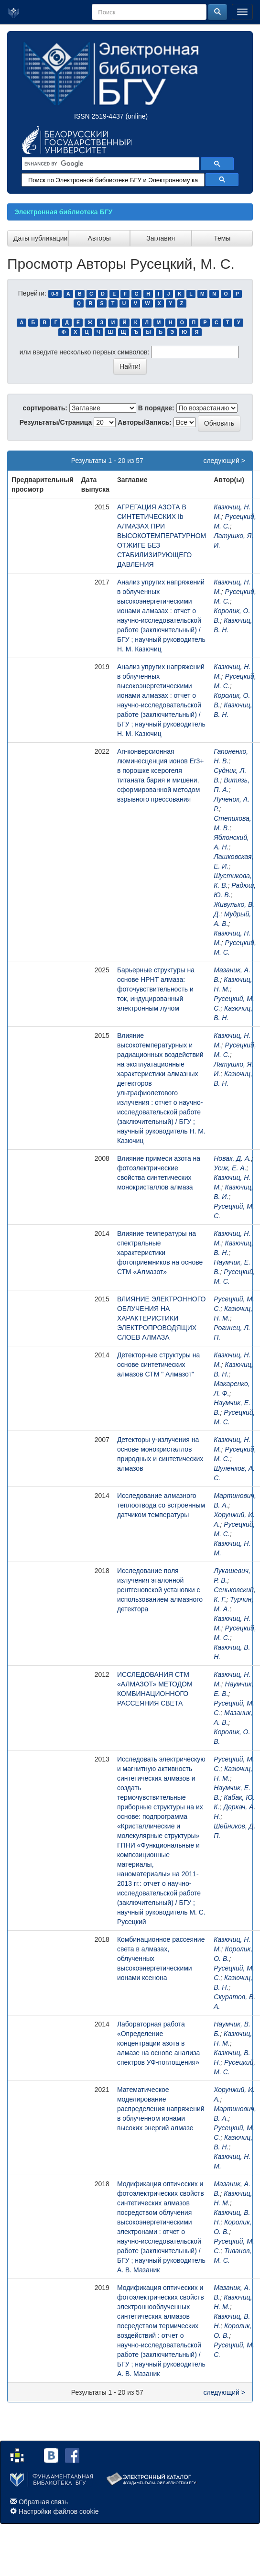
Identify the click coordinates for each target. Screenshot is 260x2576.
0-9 (54, 294)
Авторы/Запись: (145, 422)
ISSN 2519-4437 (99, 116)
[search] (109, 164)
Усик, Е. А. (230, 1168)
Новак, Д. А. (232, 1158)
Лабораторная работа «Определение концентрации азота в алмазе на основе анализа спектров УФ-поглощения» (158, 2043)
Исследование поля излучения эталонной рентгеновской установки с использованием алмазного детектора (160, 1590)
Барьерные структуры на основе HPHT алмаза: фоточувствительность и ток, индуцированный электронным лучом (156, 989)
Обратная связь (43, 2502)
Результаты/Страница (56, 422)
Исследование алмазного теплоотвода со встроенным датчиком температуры (161, 1505)
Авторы (99, 238)
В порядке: (156, 408)
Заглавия (160, 238)
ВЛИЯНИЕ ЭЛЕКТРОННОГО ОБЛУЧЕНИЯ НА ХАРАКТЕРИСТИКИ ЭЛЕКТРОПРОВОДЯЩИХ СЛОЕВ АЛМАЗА (161, 1318)
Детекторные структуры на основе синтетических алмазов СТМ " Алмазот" (158, 1364)
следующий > (224, 460)
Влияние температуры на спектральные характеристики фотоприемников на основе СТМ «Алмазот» (160, 1253)
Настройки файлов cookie (59, 2511)
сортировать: (44, 408)
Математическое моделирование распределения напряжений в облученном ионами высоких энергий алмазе (161, 2109)
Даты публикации (40, 238)
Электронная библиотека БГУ (63, 212)
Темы (222, 238)
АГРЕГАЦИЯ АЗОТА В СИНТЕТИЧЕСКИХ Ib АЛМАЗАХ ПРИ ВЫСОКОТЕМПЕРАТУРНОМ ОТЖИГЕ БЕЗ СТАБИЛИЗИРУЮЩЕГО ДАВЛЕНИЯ (161, 535)
